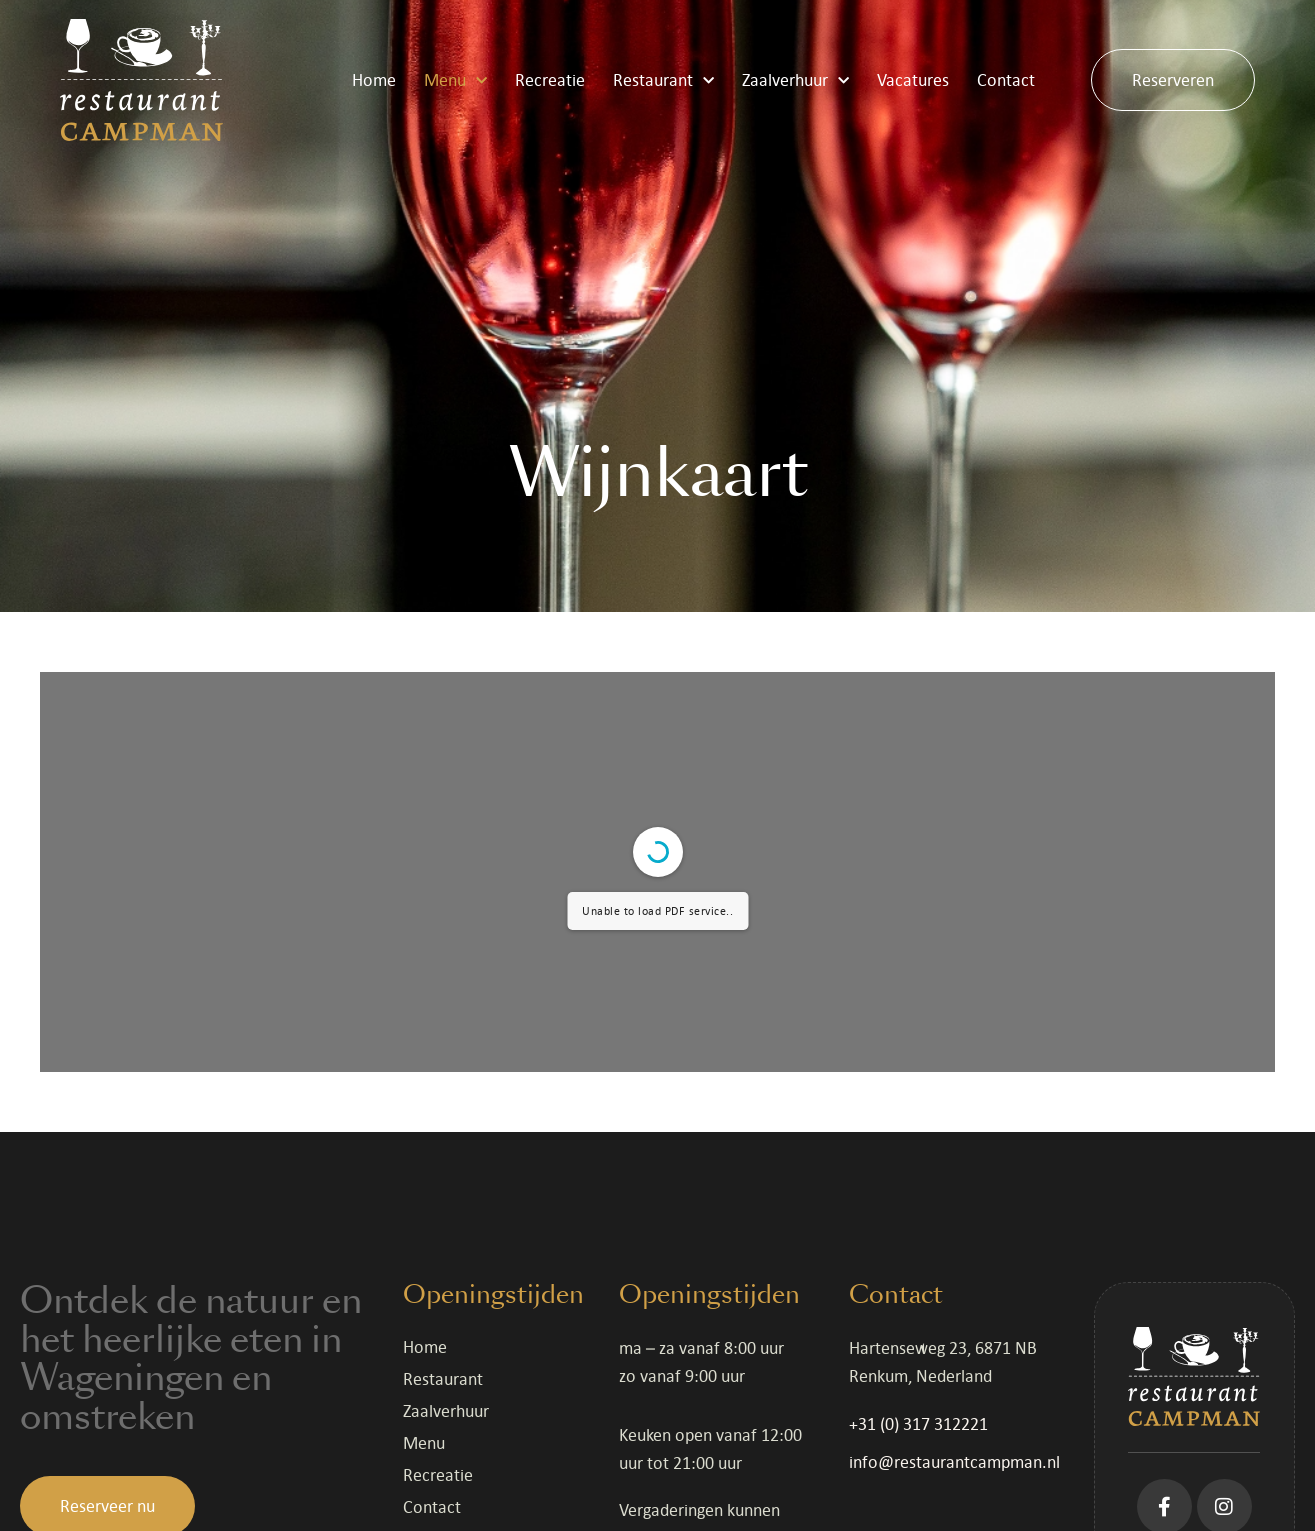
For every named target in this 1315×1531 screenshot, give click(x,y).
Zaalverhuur (795, 80)
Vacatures (913, 80)
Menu (455, 80)
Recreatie (550, 80)
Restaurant (663, 80)
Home (374, 80)
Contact (1006, 80)
